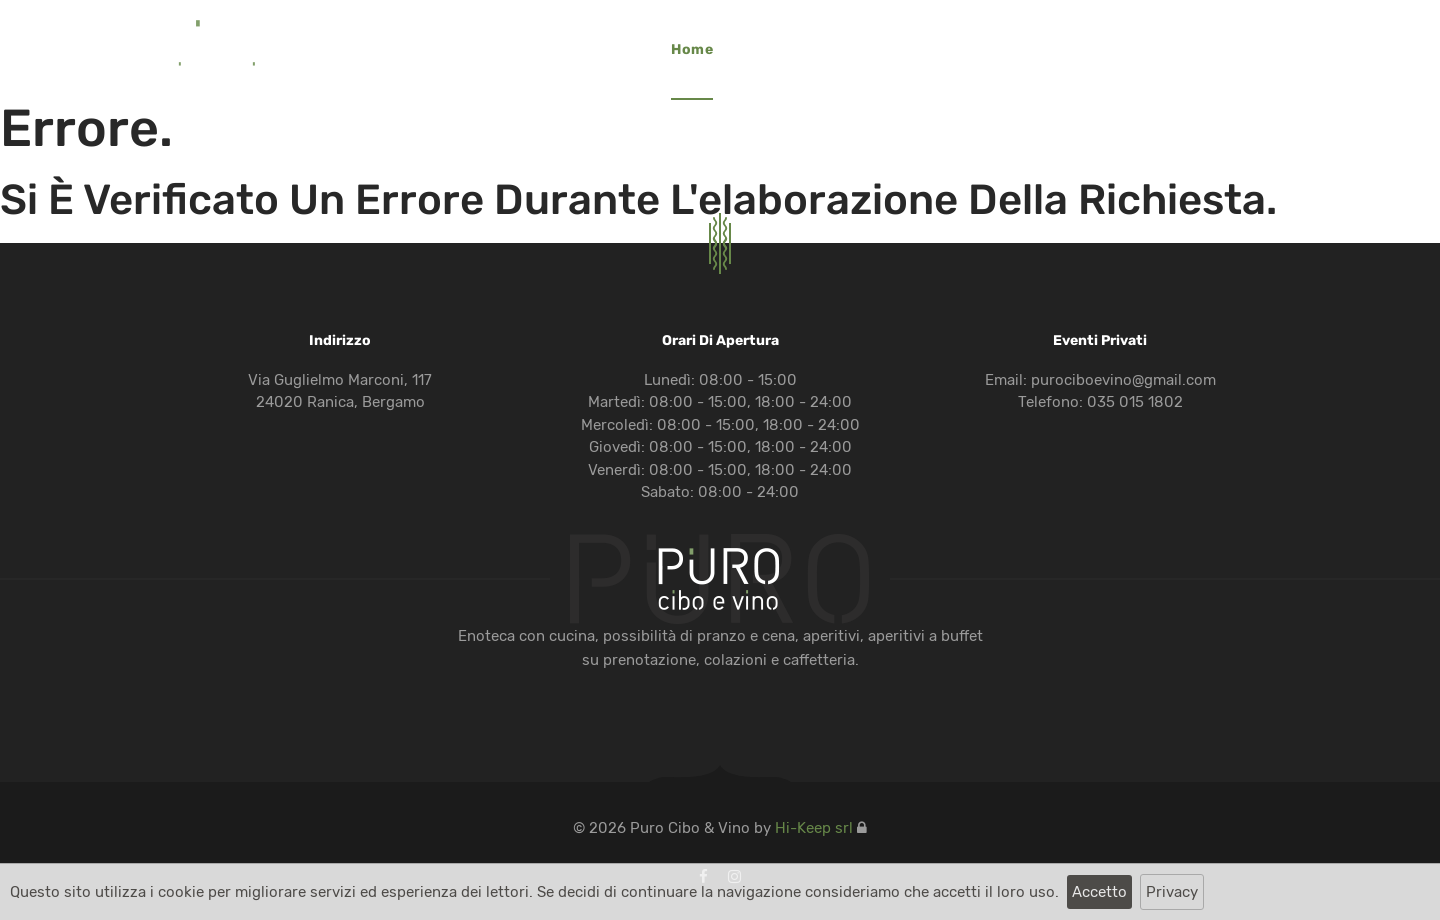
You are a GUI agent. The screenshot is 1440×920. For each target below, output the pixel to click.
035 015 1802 (1135, 402)
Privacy (1172, 892)
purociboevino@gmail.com (1123, 380)
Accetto (1099, 892)
